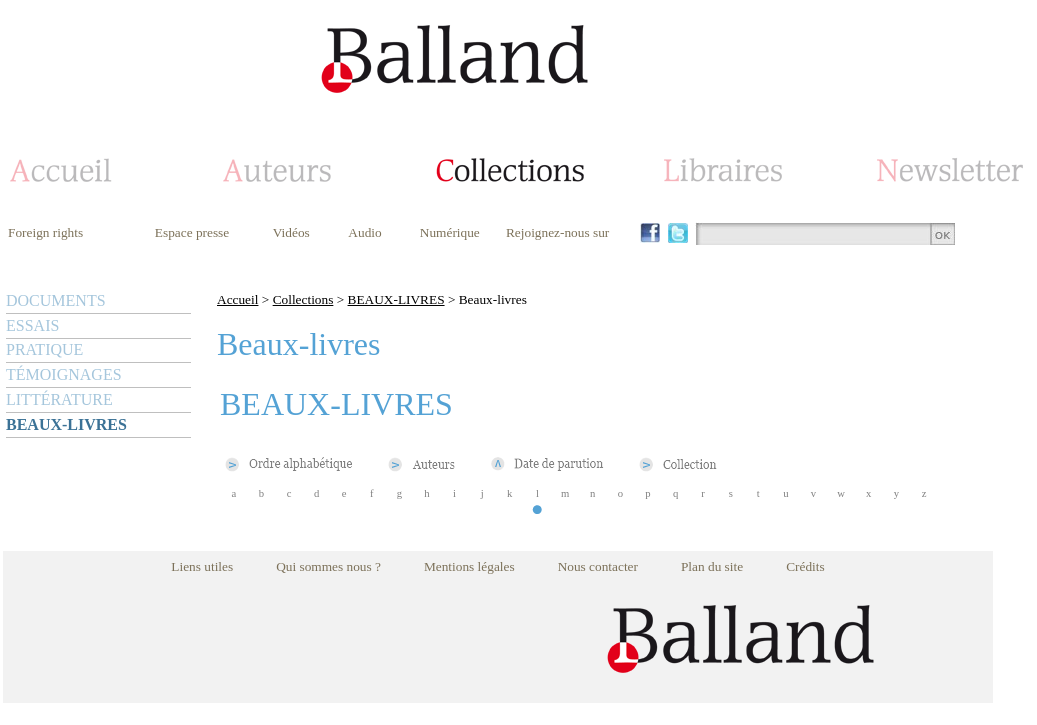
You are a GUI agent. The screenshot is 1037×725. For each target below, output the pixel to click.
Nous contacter (598, 566)
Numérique (450, 232)
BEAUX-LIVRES (66, 424)
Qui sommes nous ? (328, 566)
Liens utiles (202, 566)
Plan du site (712, 566)
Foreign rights (45, 232)
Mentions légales (469, 566)
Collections (303, 299)
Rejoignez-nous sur (557, 232)
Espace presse (192, 232)
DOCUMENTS (56, 300)
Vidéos (291, 232)
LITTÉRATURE (59, 399)
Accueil (237, 299)
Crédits (805, 566)
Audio (364, 232)
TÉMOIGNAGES (64, 374)
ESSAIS (32, 325)
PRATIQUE (44, 349)
